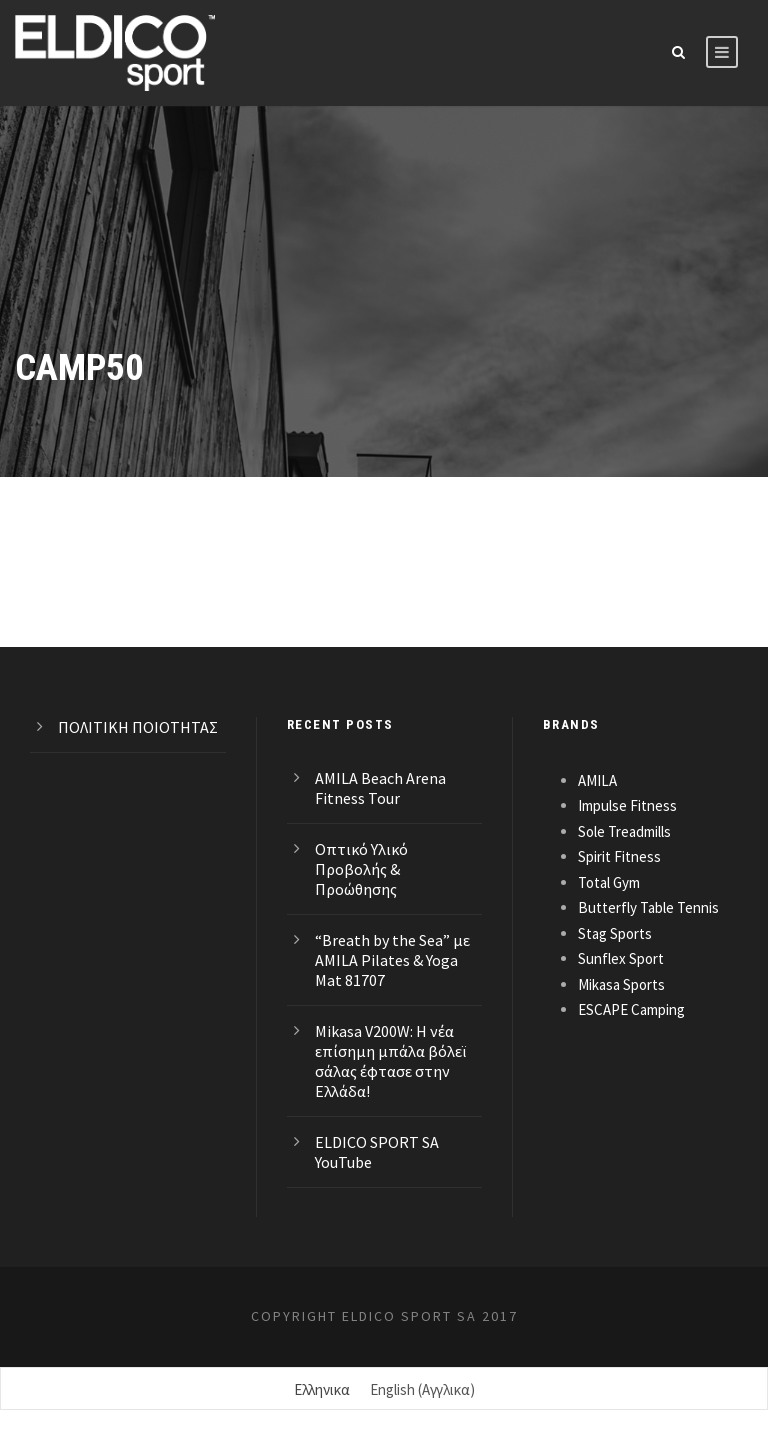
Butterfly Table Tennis (648, 907)
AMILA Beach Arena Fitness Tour (380, 788)
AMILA (597, 780)
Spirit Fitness (619, 856)
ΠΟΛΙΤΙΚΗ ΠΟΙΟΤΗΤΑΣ (138, 727)
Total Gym (609, 882)
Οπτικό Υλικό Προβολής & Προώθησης (361, 869)
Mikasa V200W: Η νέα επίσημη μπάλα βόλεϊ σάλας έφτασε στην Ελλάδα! (390, 1061)
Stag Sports (615, 933)
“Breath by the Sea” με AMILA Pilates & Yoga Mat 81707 (392, 960)
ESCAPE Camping (631, 1009)
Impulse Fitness (627, 805)
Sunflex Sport (621, 958)
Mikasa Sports (621, 984)
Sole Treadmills (624, 831)
